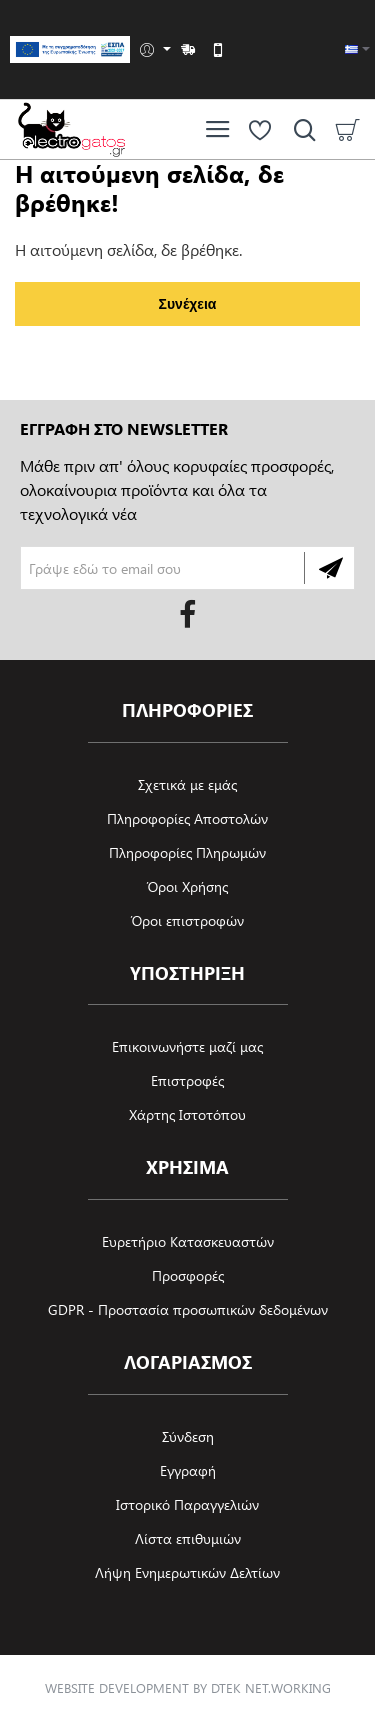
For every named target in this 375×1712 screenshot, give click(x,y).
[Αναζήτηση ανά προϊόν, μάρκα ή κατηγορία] (300, 129)
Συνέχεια (188, 304)
